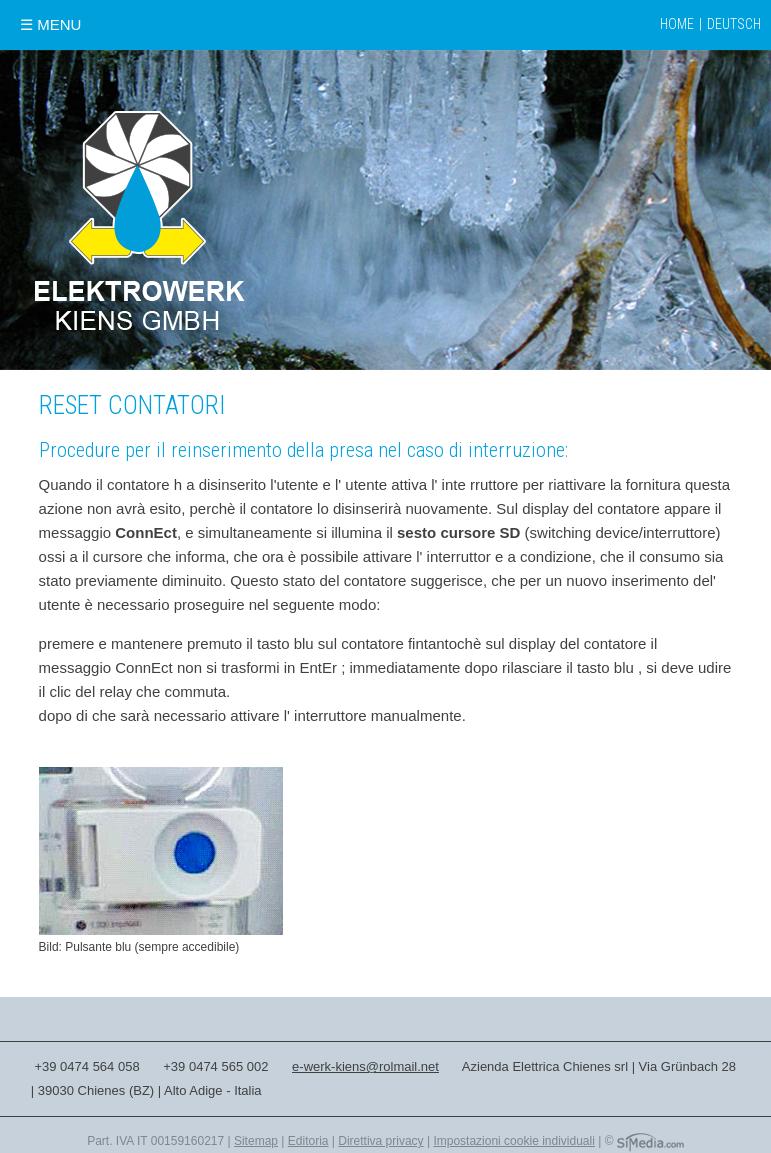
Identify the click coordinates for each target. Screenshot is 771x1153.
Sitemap (256, 1141)
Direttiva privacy (380, 1141)
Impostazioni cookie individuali (513, 1141)
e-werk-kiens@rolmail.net (365, 1066)
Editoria (308, 1141)
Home (677, 24)
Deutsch (734, 24)
